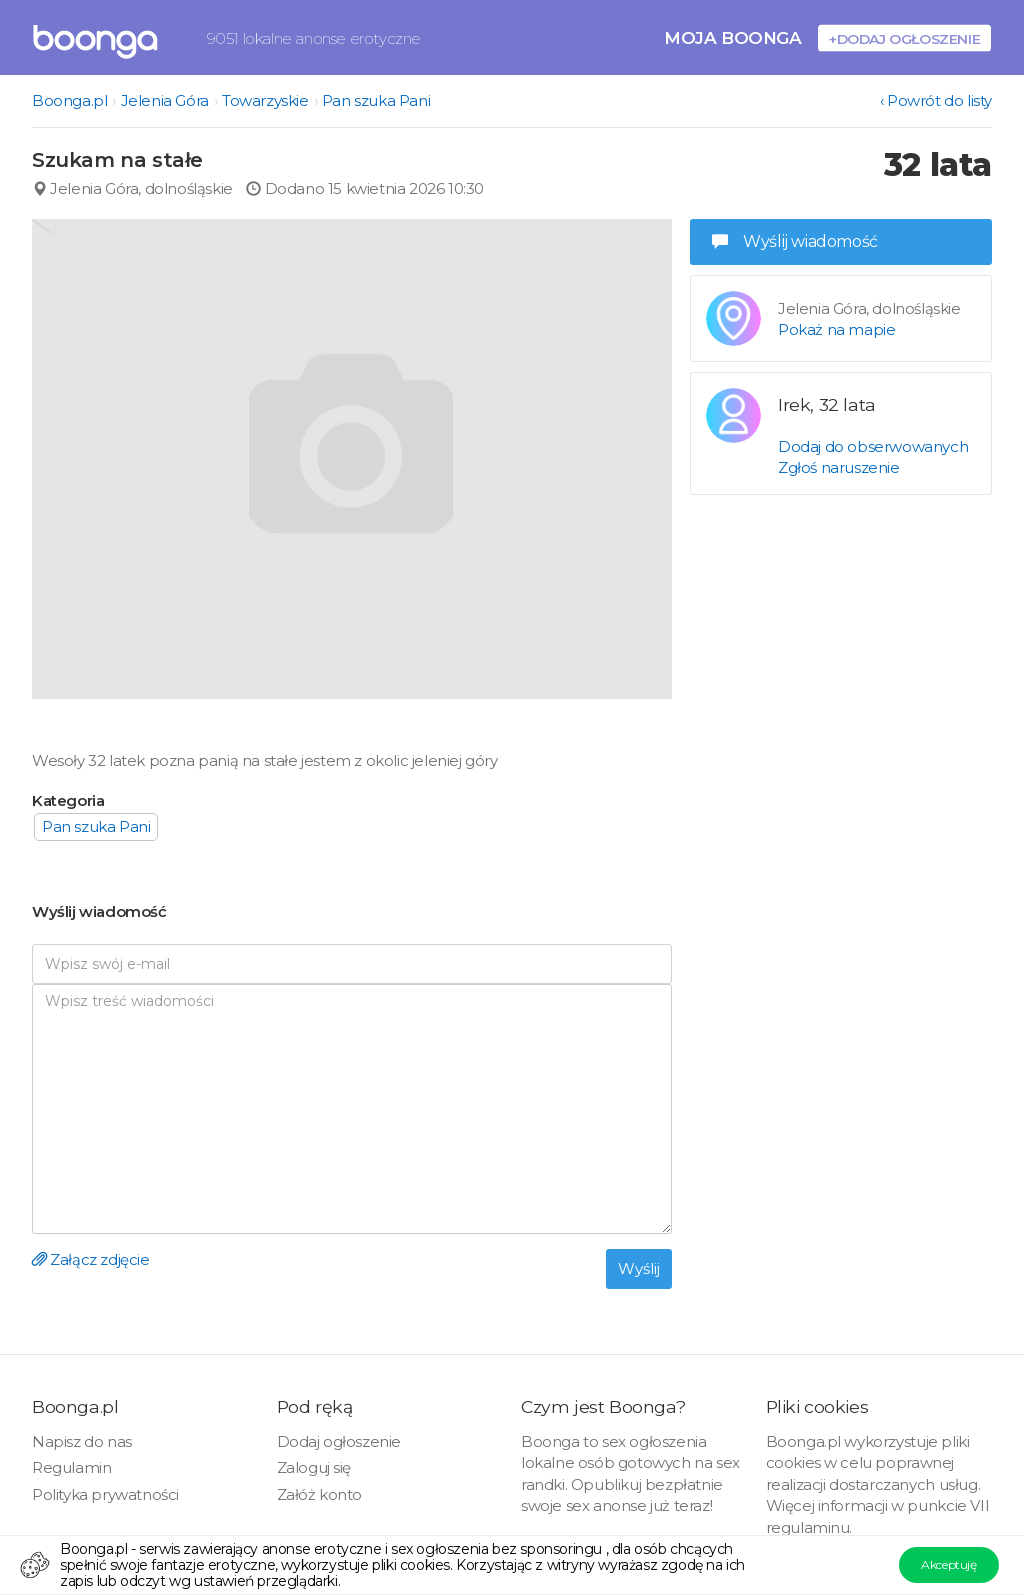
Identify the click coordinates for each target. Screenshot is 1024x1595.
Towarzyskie (265, 100)
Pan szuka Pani (376, 100)
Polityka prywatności (105, 1494)
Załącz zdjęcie (91, 1259)
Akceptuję (948, 1564)
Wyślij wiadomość (795, 241)
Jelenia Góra (165, 100)
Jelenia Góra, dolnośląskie (132, 188)
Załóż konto (320, 1494)
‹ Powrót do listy (936, 100)
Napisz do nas (82, 1441)
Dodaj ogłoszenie (339, 1441)
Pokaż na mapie (836, 329)
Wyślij (639, 1268)
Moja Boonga (733, 37)
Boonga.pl (69, 100)
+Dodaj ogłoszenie (904, 38)
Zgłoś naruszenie (839, 467)
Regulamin (71, 1467)
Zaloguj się (314, 1467)
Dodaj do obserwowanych (873, 446)
